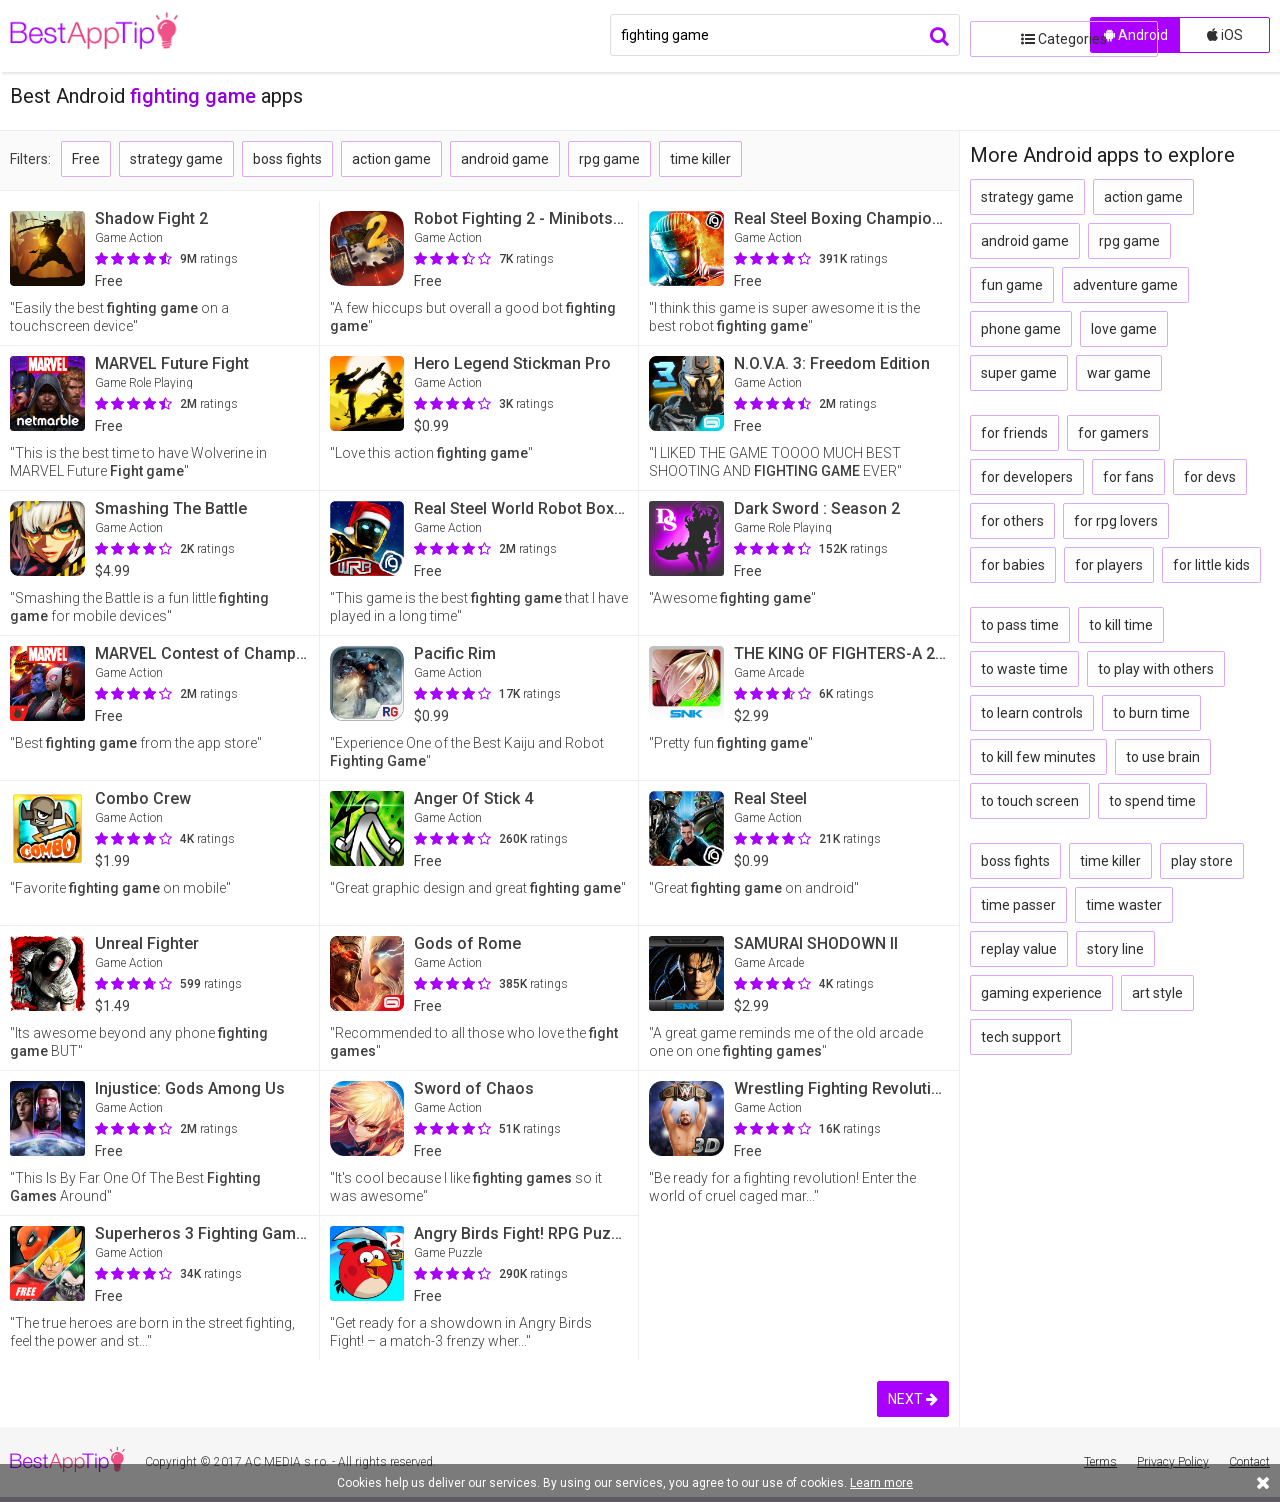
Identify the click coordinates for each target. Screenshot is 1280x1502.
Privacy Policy (1173, 1462)
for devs (1210, 477)
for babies (1013, 565)
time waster (1124, 905)
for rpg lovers (1116, 521)
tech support (1021, 1037)
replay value (1019, 949)
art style (1157, 993)
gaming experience (1041, 993)
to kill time (1121, 625)
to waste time (1024, 669)
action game (391, 159)
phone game (1021, 329)
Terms (1100, 1462)
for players (1109, 565)
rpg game (609, 159)
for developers (1027, 477)
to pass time (1020, 625)
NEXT (913, 1399)
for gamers (1113, 433)
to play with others (1156, 669)
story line (1115, 949)
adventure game (1125, 285)
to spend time (1152, 801)
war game (1119, 373)
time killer (700, 159)
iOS (1225, 35)
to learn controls (1032, 713)
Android (1136, 35)
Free (86, 159)
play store (1202, 861)
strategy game (176, 159)
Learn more (881, 1483)
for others (1012, 521)
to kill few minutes (1038, 757)
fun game (1012, 285)
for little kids (1211, 565)
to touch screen (1030, 801)
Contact (1249, 1462)
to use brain (1163, 757)
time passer (1018, 905)
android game (505, 159)
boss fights (287, 159)
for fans (1128, 477)
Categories (1025, 35)
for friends (1014, 433)
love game (1124, 329)
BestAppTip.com (112, 36)
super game (1019, 373)
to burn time (1151, 713)
